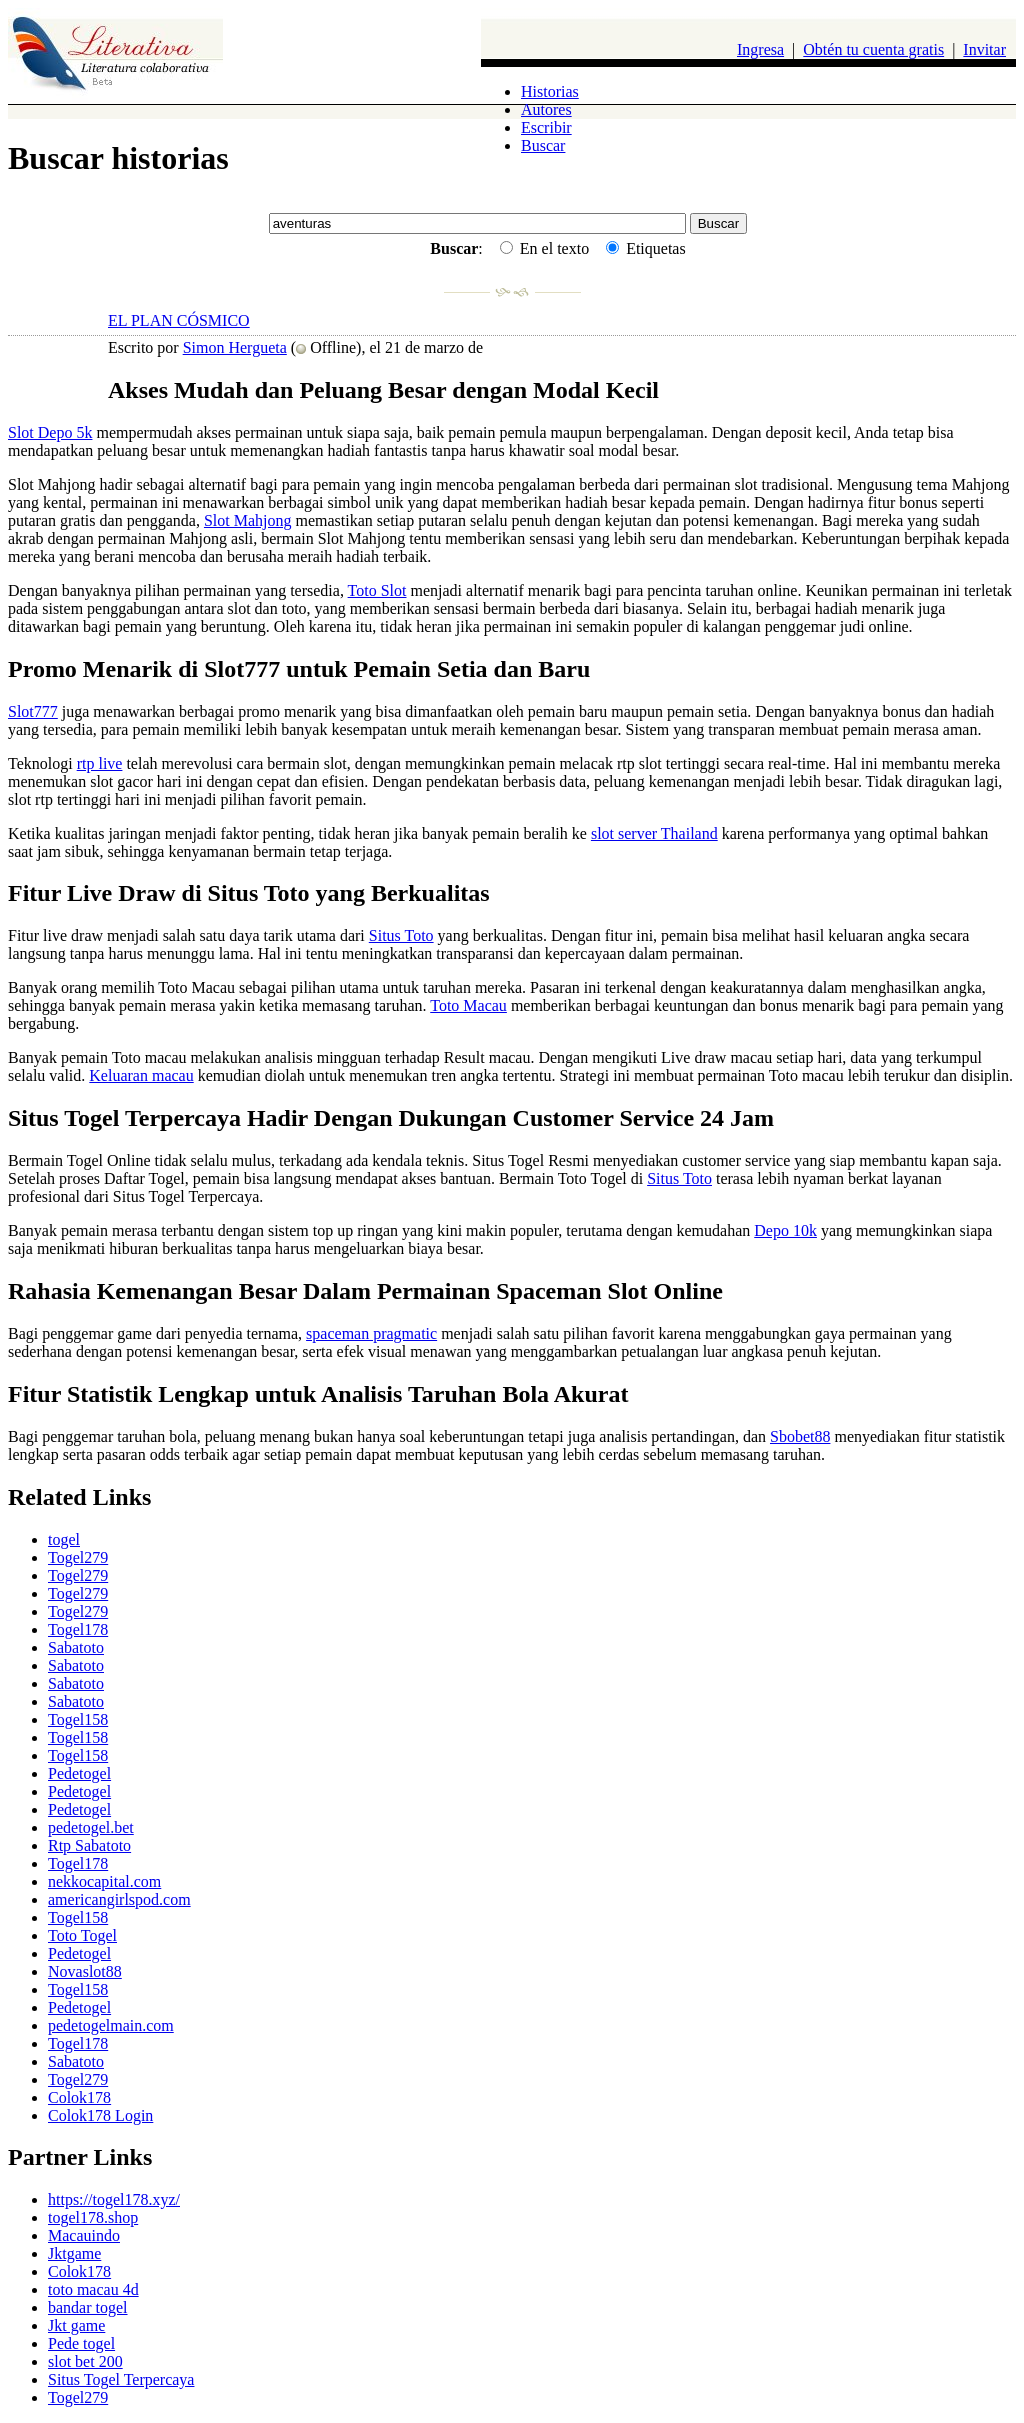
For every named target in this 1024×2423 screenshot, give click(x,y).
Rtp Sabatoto (89, 1845)
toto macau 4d (93, 2289)
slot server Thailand (654, 833)
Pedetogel (79, 1773)
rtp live (100, 763)
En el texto (544, 248)
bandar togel (88, 2307)
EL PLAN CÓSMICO (179, 320)
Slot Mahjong (248, 520)
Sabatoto (76, 1647)
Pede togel (81, 2343)
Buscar (543, 145)
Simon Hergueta (235, 347)
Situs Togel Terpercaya (121, 2379)
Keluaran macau (141, 1075)
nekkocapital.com (104, 1881)
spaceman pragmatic (371, 1333)
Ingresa (760, 49)
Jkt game (76, 2325)
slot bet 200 (85, 2361)
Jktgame (74, 2253)
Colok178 (79, 2097)
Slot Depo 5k (50, 432)
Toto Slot (377, 590)
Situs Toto (401, 935)
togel (64, 1539)
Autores (546, 109)
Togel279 (78, 1557)
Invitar (984, 49)
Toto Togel (82, 1935)
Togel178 (78, 1629)
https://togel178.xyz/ (114, 2199)
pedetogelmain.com (111, 2025)
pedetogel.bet (91, 1827)
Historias (550, 91)
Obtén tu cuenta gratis (873, 49)
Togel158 (78, 1719)
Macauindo (84, 2235)
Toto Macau (468, 1005)
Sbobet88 (800, 1436)
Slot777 (33, 711)
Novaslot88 (85, 1971)
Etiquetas (646, 248)
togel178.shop (93, 2217)
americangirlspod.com (119, 1899)
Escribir (546, 127)
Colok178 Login (100, 2115)
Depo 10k (785, 1230)
